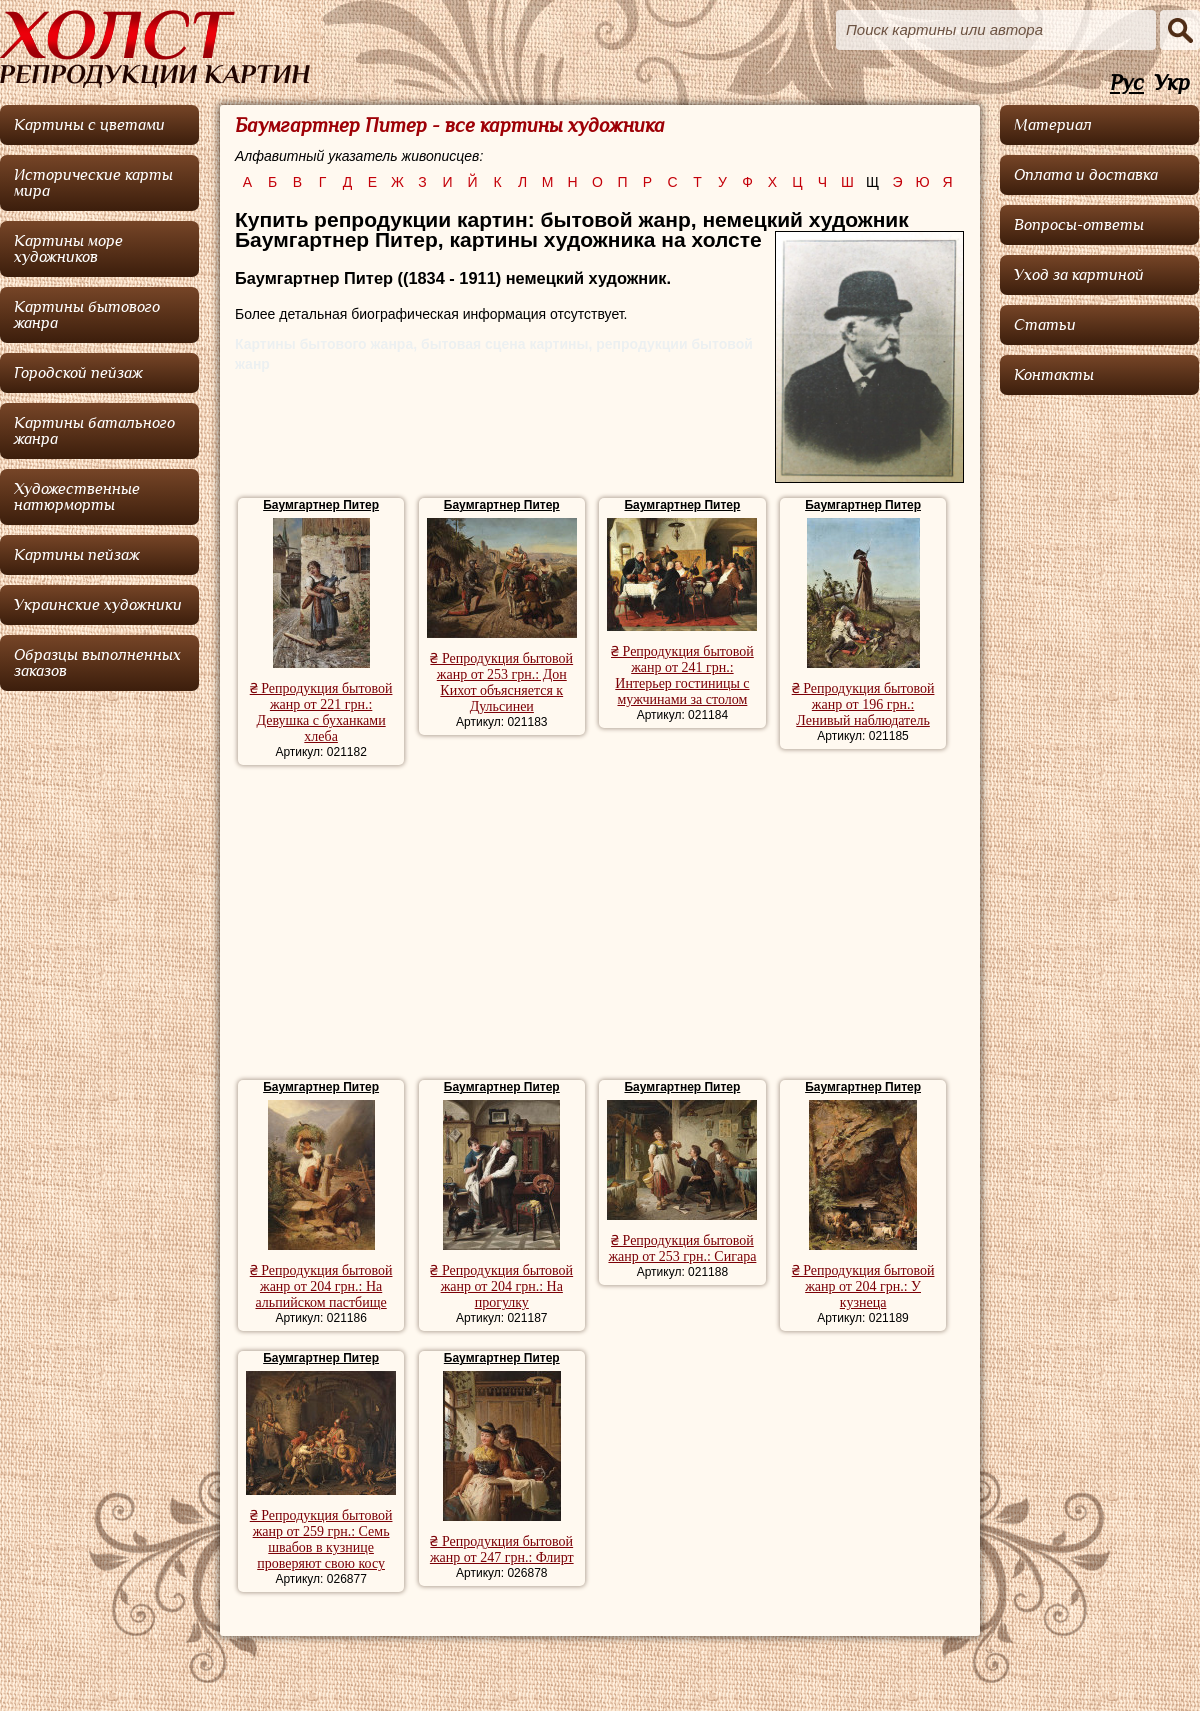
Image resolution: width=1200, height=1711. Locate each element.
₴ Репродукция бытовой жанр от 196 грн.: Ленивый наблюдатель (863, 704)
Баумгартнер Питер (321, 505)
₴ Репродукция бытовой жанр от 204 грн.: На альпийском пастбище (321, 1286)
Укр (1172, 83)
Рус (1127, 83)
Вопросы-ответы (1079, 225)
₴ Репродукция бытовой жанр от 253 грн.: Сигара (682, 1248)
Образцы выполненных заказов (97, 663)
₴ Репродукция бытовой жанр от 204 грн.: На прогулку (501, 1286)
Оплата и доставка (1086, 175)
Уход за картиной (1079, 275)
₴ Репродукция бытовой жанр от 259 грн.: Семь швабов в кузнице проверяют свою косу (321, 1539)
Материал (1053, 125)
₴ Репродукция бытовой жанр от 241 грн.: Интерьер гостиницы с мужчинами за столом (682, 675)
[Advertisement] (599, 925)
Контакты (1054, 375)
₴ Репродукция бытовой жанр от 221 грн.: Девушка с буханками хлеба (321, 712)
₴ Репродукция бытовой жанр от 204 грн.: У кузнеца (863, 1286)
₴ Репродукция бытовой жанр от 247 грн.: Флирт (502, 1549)
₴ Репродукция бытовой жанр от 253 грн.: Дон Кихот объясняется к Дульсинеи (501, 682)
